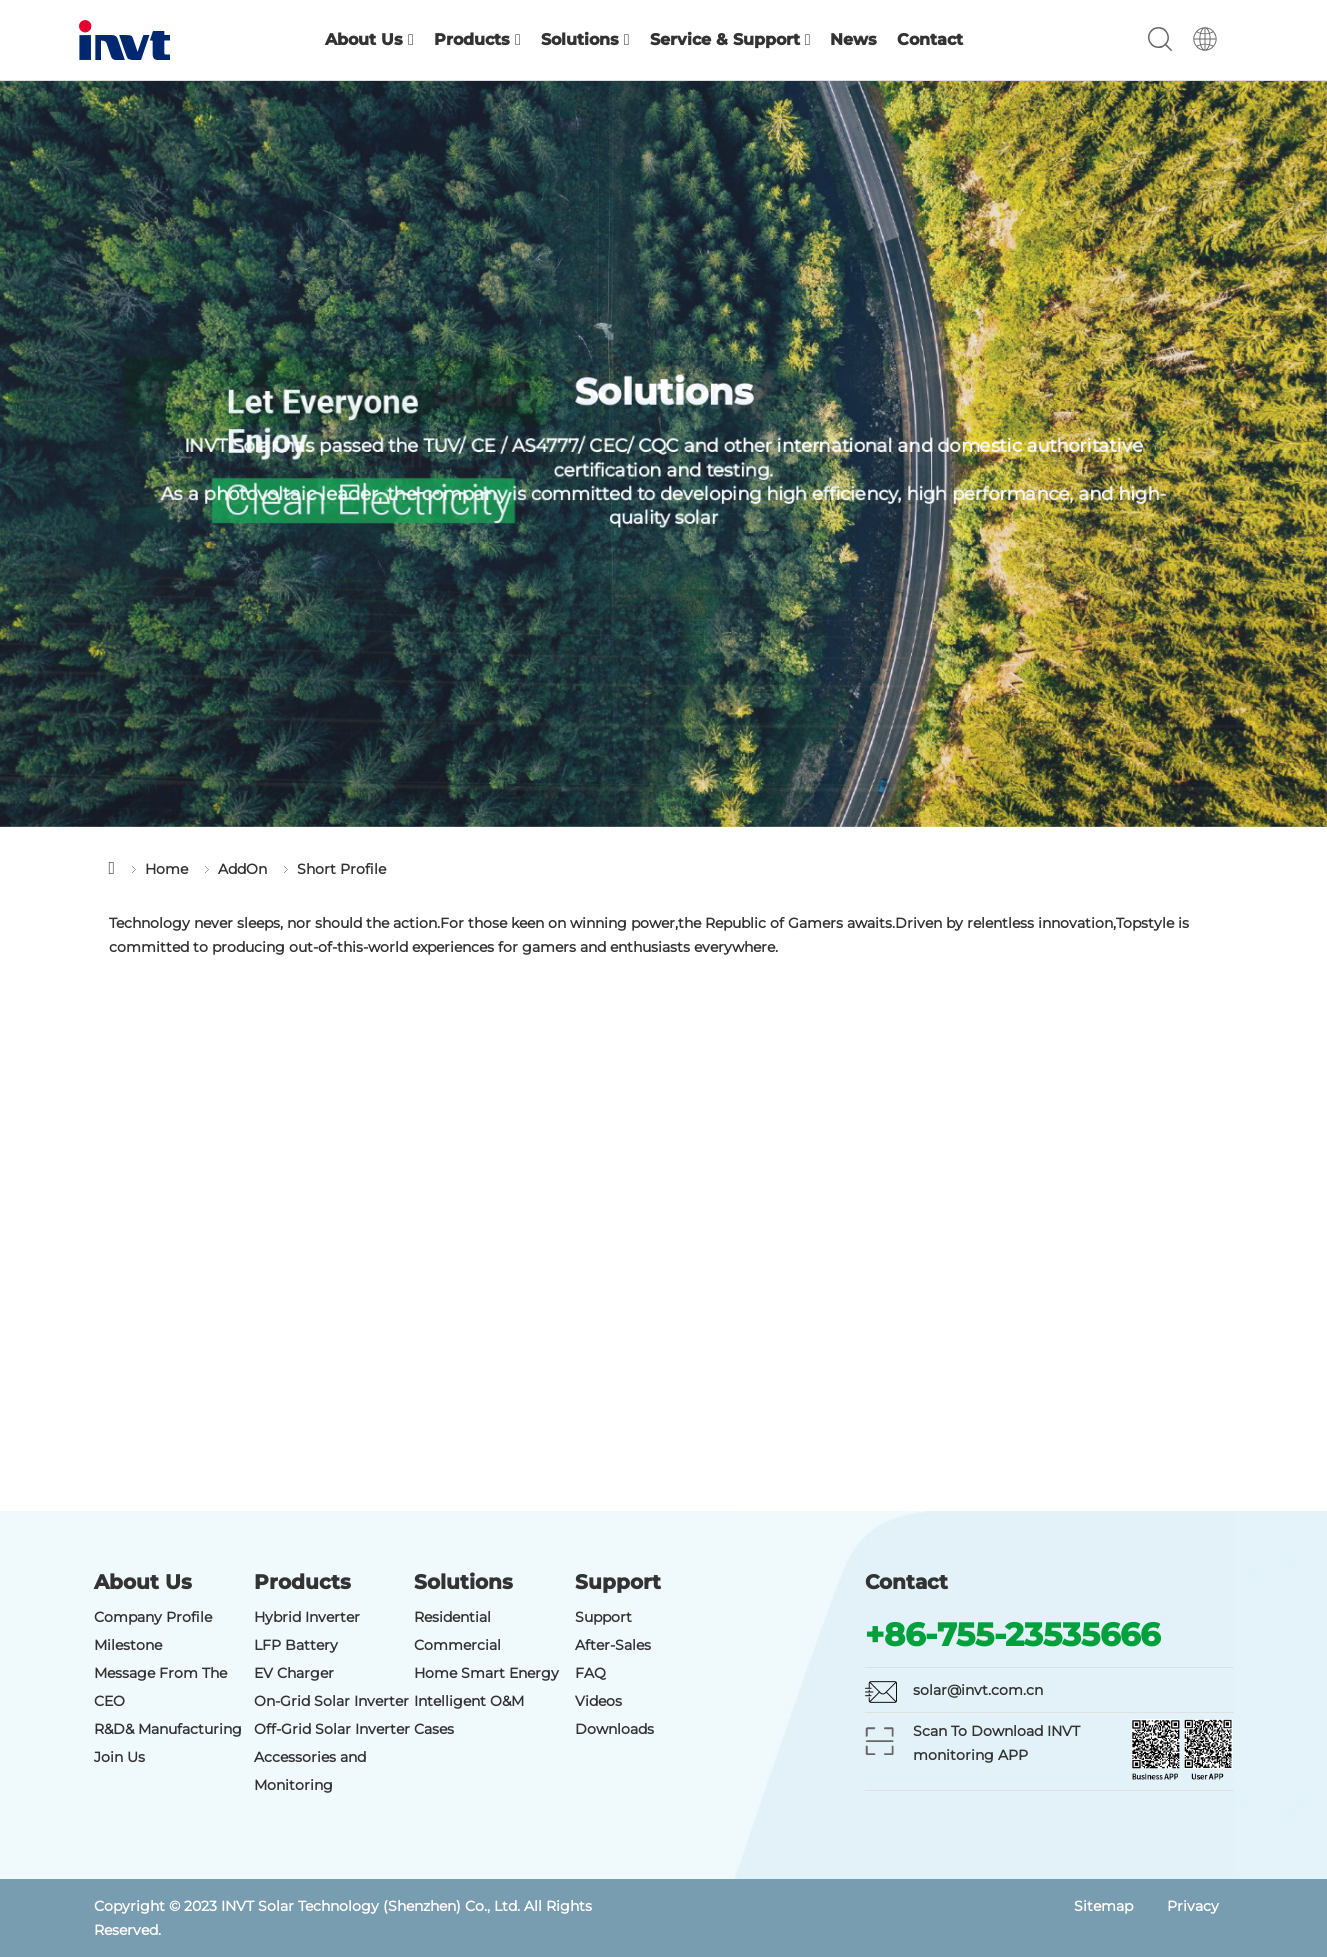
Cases (434, 1729)
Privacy (1193, 1906)
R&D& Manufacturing (168, 1729)
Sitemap (1103, 1906)
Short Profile (341, 869)
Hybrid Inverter (307, 1617)
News (853, 39)
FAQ (590, 1673)
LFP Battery (296, 1645)
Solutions (585, 39)
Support (603, 1617)
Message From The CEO (160, 1687)
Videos (598, 1701)
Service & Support (730, 39)
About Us (369, 39)
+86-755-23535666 (1012, 1634)
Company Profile (153, 1617)
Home (166, 869)
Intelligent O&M (469, 1701)
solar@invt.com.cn (978, 1690)
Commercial (457, 1645)
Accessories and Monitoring (310, 1771)
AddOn (242, 869)
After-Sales (613, 1645)
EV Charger (294, 1673)
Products (477, 39)
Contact (930, 39)
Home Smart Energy (486, 1673)
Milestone (128, 1645)
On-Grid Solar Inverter (331, 1701)
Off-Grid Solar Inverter (332, 1729)
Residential (452, 1617)
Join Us (119, 1757)
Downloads (614, 1729)
